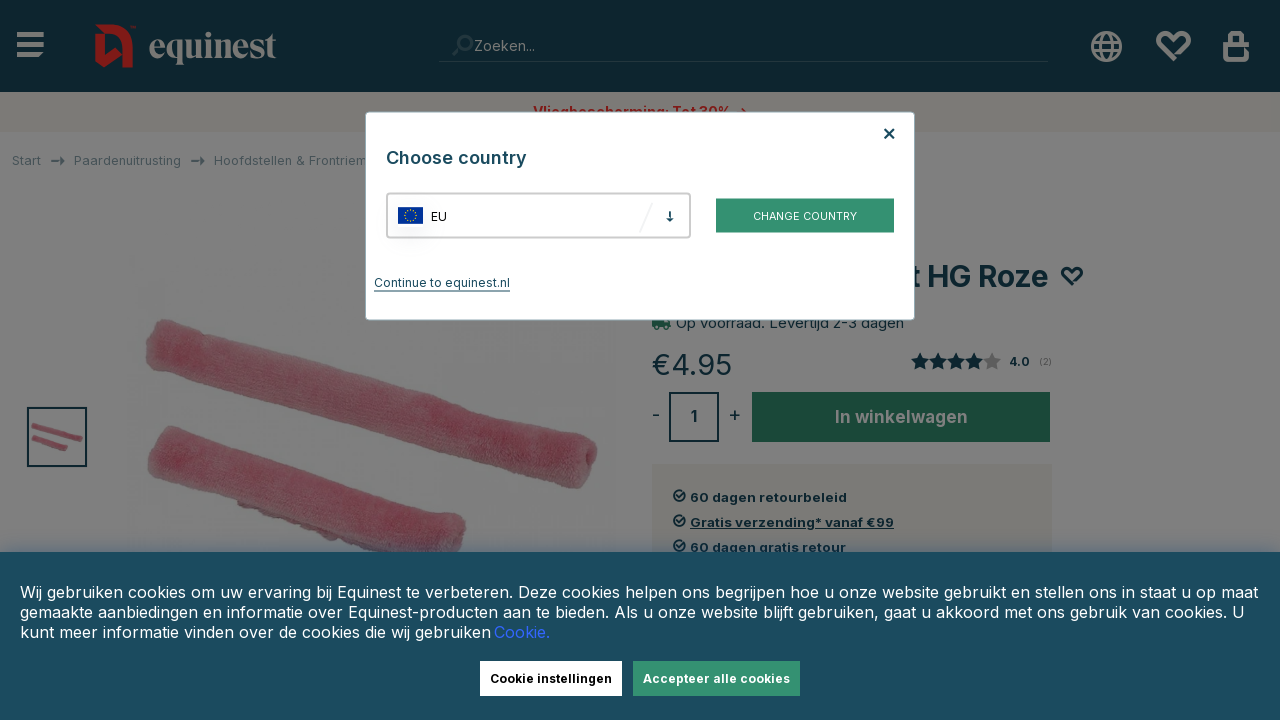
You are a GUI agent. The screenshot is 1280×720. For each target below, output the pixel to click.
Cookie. (522, 632)
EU (439, 215)
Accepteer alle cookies (716, 678)
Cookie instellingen (551, 678)
